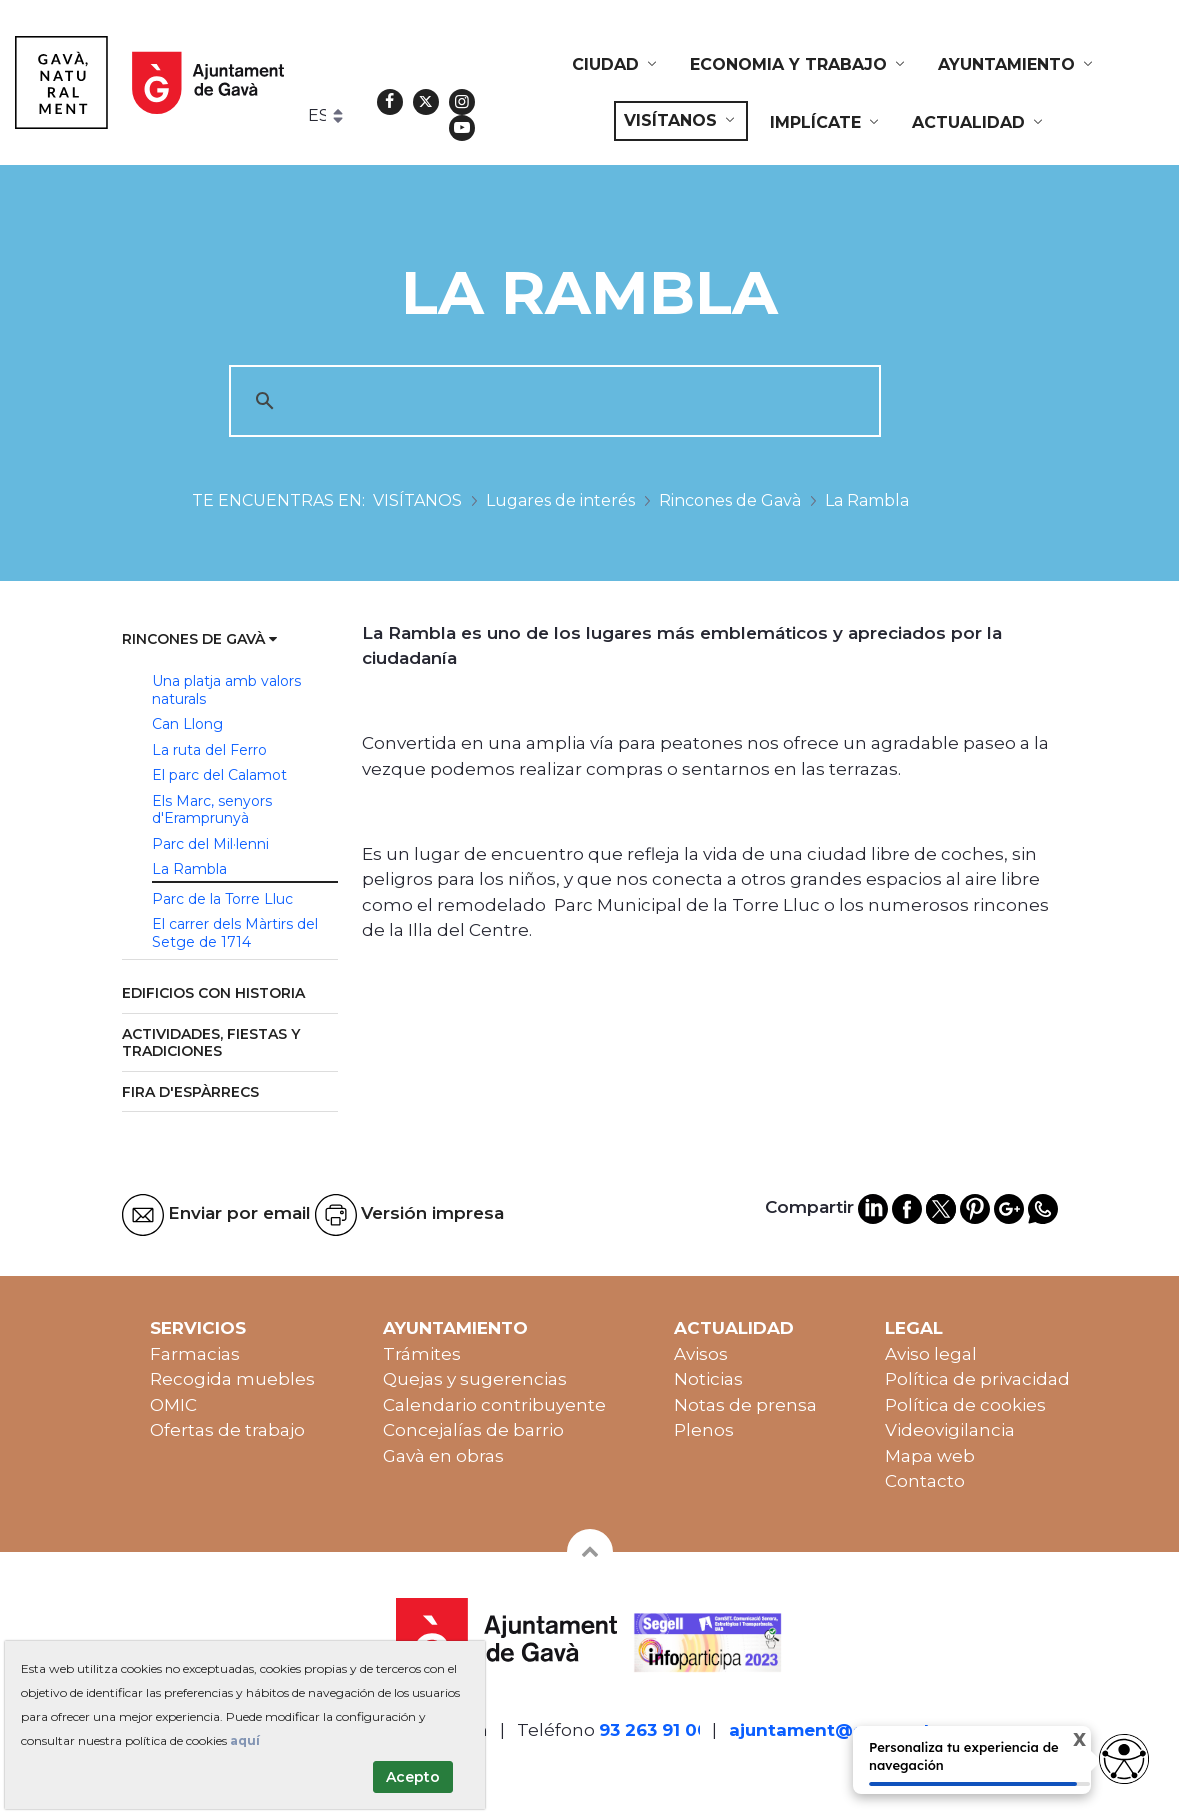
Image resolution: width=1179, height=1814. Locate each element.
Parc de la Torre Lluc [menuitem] (222, 899)
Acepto (413, 1777)
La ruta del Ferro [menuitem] (209, 750)
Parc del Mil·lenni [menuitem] (210, 844)
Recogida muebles (232, 1379)
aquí (245, 1740)
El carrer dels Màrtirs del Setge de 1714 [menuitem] (235, 933)
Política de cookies (965, 1405)
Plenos (704, 1430)
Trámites (422, 1354)
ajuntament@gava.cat (830, 1730)
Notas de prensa (745, 1405)
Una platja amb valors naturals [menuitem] (226, 690)
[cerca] (552, 401)
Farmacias (195, 1354)
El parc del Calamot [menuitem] (219, 775)
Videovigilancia (950, 1430)
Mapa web (930, 1456)
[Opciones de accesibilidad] (1124, 1759)
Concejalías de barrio (473, 1430)
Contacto (925, 1481)
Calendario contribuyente (494, 1405)
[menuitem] (616, 65)
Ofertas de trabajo (227, 1430)
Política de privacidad (977, 1379)
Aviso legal (931, 1354)
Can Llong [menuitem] (187, 724)
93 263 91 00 (654, 1730)
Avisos (701, 1354)
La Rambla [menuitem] (189, 869)
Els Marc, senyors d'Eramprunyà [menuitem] (212, 810)
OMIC (173, 1405)
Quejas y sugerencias (475, 1379)
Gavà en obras (443, 1456)
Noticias (708, 1379)
